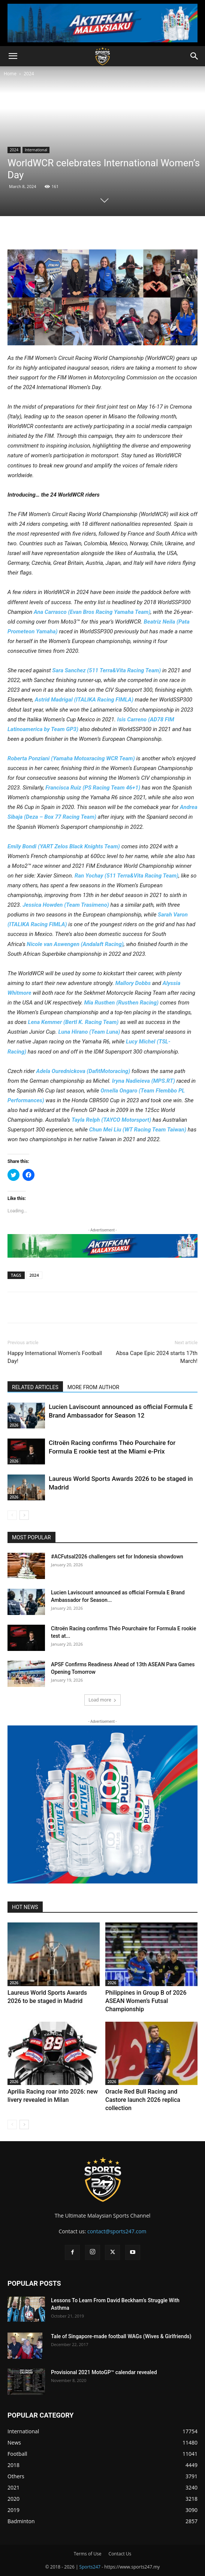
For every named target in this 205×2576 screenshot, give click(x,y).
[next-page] (24, 1515)
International (36, 149)
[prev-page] (12, 1515)
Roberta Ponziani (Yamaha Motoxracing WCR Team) (71, 758)
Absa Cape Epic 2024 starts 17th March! (157, 1357)
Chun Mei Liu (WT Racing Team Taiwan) (137, 1129)
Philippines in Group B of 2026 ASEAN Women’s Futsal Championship (146, 2001)
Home (10, 73)
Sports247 (90, 2567)
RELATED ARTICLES (35, 1387)
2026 (14, 1425)
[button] (13, 56)
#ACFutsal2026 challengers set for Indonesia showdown (117, 1557)
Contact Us (120, 2554)
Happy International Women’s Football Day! (54, 1357)
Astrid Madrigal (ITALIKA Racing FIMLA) (84, 699)
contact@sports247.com (117, 2231)
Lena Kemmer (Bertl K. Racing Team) (73, 1022)
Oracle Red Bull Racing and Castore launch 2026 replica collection (142, 2100)
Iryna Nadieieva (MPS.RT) (143, 1081)
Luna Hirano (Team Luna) (89, 1031)
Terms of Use (88, 2554)
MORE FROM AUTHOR (93, 1387)
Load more (102, 1700)
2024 (29, 73)
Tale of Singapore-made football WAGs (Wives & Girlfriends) (121, 2336)
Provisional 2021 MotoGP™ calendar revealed (104, 2372)
